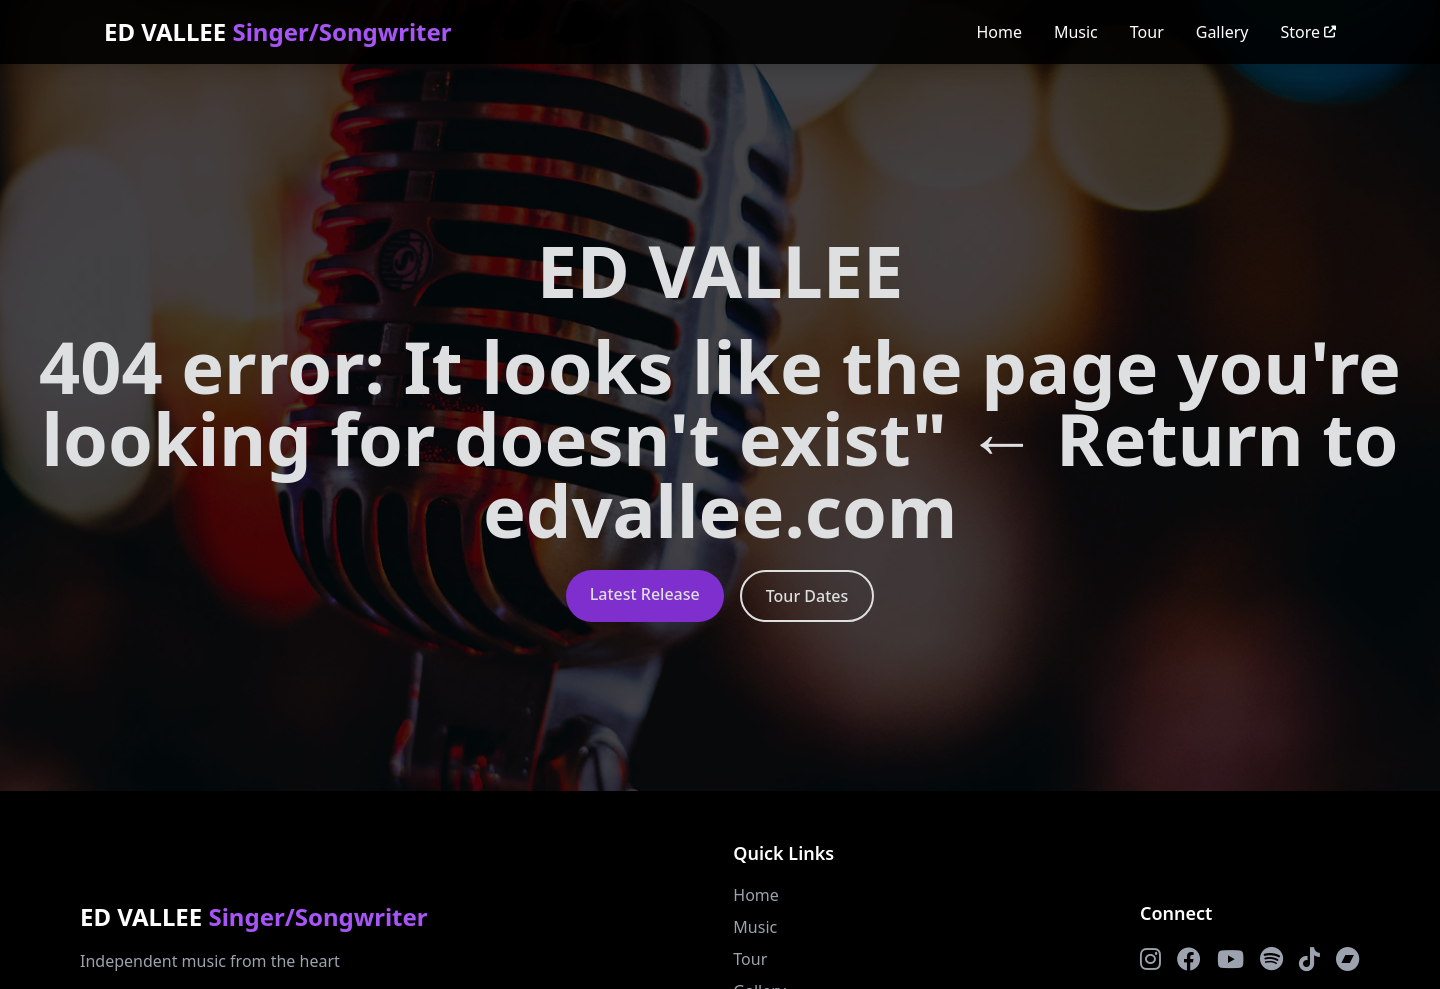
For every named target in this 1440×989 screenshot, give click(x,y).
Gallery (1222, 32)
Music (1076, 32)
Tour (1147, 32)
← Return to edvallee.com (941, 474)
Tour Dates (807, 596)
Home (999, 32)
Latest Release (645, 594)
